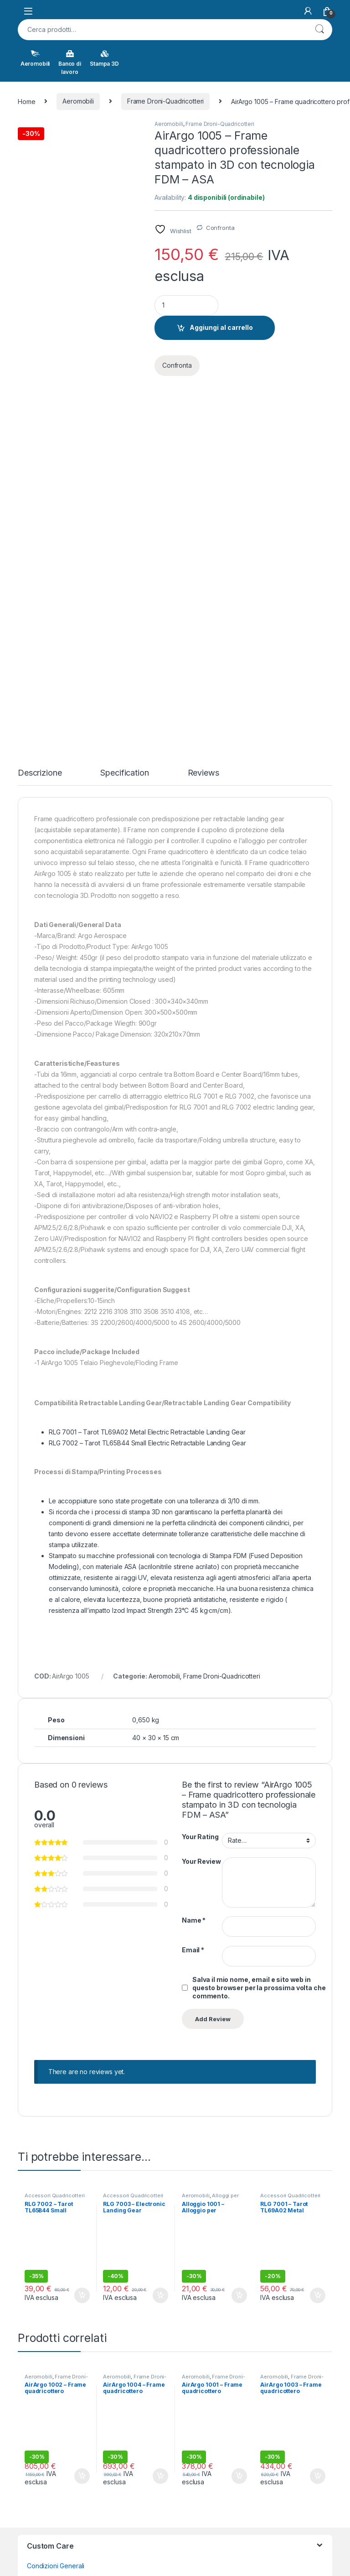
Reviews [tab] (203, 421)
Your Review (201, 1509)
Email (193, 1597)
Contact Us (43, 2348)
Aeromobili (35, 58)
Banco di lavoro (69, 62)
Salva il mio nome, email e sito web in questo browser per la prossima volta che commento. (258, 1635)
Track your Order (52, 2413)
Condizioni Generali (55, 2213)
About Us (40, 2334)
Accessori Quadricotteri (55, 1844)
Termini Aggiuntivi (52, 2228)
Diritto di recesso (52, 2284)
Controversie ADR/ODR (61, 2242)
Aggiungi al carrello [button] (82, 1943)
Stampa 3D (104, 58)
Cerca (319, 29)
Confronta (220, 227)
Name (194, 1568)
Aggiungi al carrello (221, 327)
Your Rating (200, 1484)
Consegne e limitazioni (60, 2256)
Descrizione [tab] (40, 421)
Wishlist (38, 2427)
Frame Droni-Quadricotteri (165, 101)
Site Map (40, 2363)
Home (26, 101)
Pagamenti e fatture (55, 2270)
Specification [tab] (124, 421)
